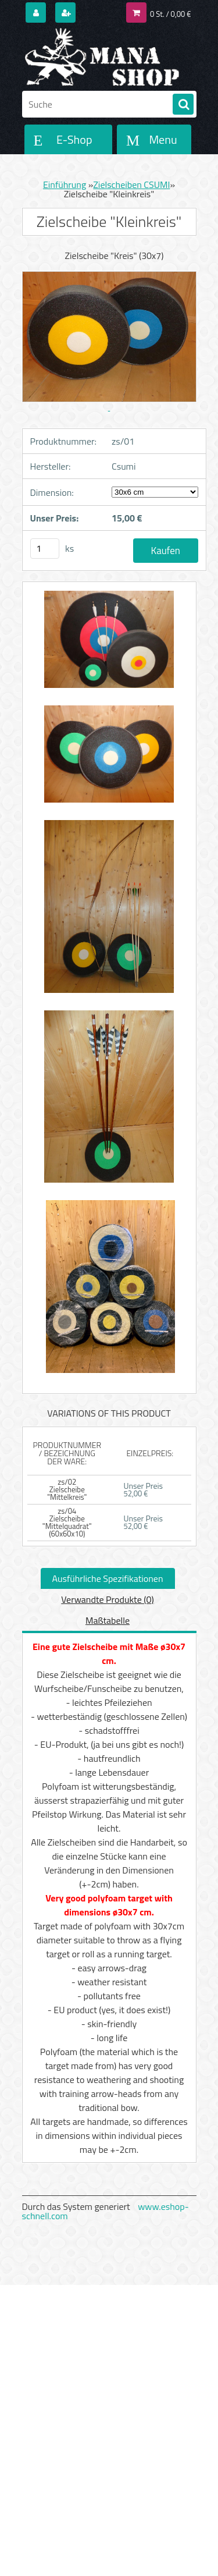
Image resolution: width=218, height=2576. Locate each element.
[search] (183, 105)
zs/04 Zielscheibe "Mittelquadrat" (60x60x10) (67, 1522)
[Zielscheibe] (109, 645)
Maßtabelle (107, 1620)
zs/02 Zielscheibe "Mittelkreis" (67, 1489)
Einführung (64, 184)
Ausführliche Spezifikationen (107, 1578)
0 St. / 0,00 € (170, 14)
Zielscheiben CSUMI (131, 184)
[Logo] (102, 57)
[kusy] (44, 548)
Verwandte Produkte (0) (107, 1599)
